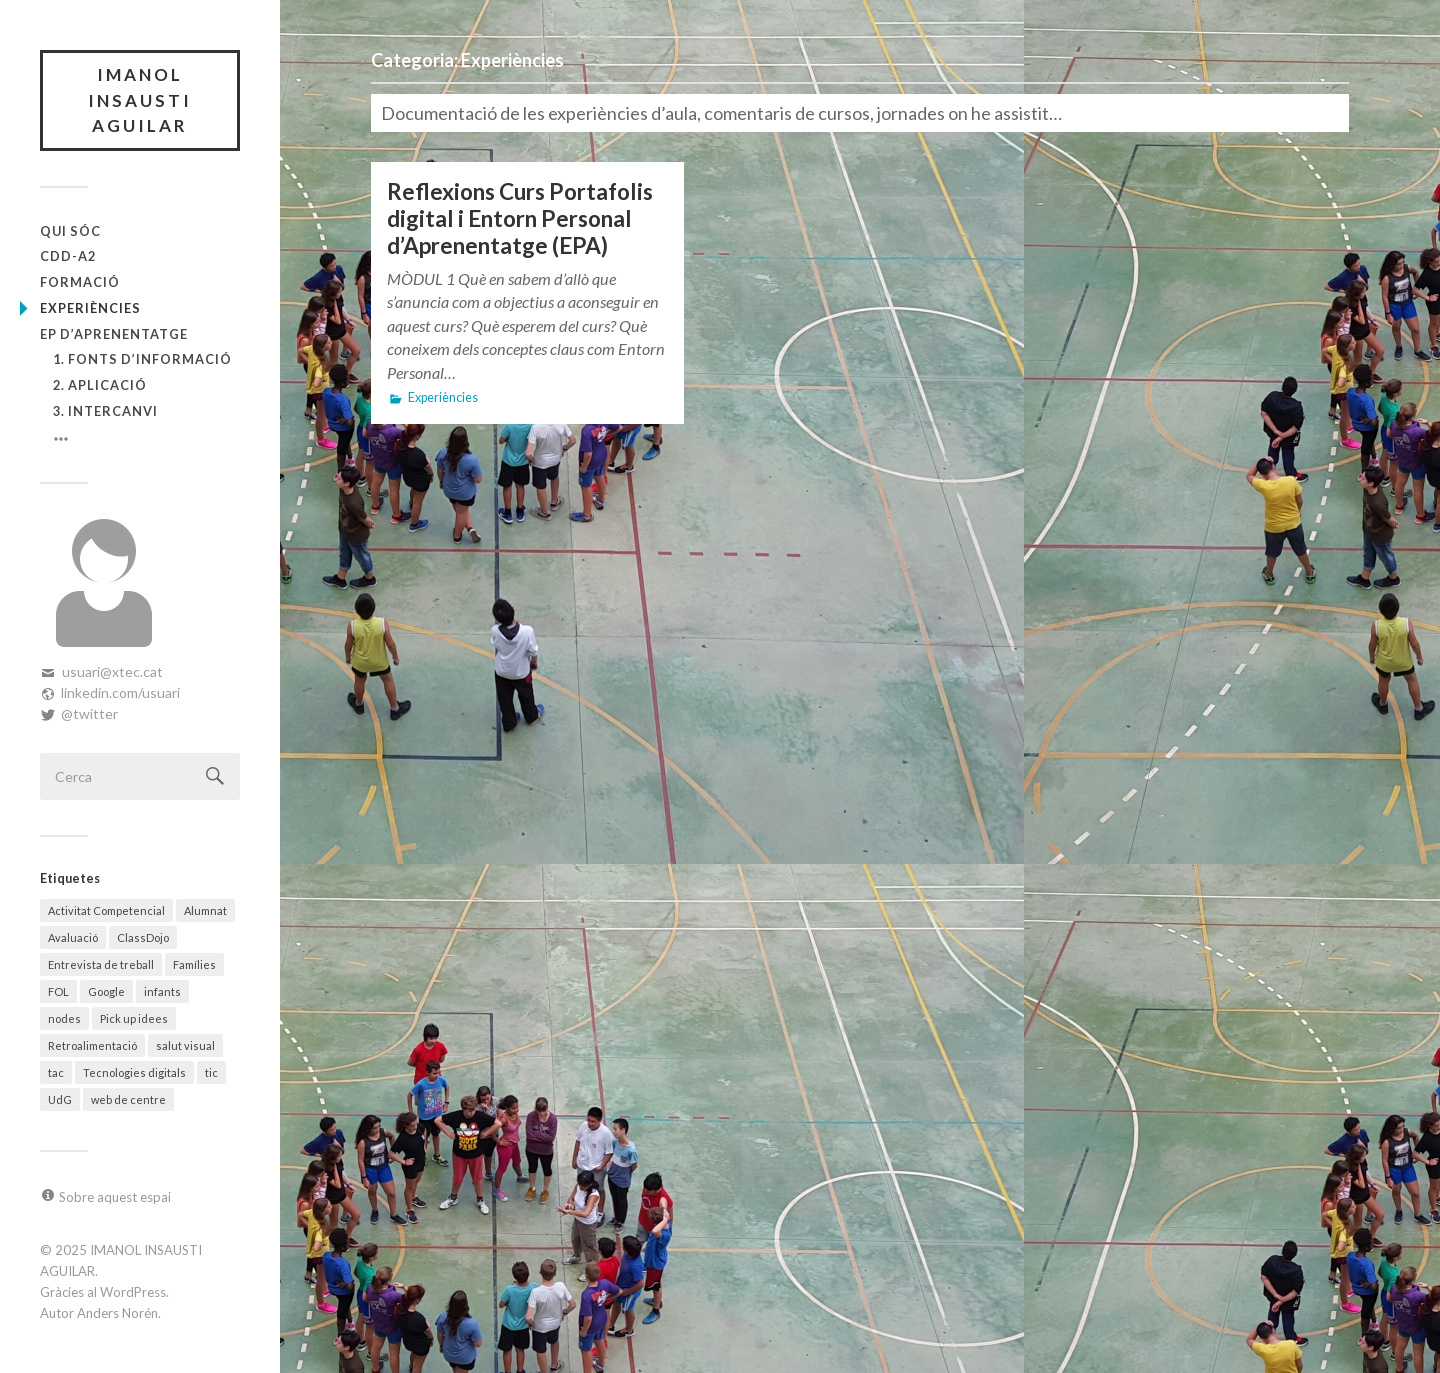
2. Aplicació (100, 385)
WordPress (133, 1292)
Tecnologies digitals (134, 1072)
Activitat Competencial (106, 910)
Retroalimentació (92, 1045)
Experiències (90, 308)
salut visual (185, 1045)
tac (56, 1072)
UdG (60, 1099)
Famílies (194, 964)
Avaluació (73, 937)
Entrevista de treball (101, 964)
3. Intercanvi (105, 411)
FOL (58, 991)
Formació (80, 282)
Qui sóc (70, 231)
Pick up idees (134, 1018)
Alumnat (205, 910)
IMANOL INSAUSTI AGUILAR (140, 100)
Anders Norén (117, 1313)
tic (211, 1072)
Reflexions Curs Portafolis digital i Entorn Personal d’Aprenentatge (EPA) (520, 218)
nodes (64, 1018)
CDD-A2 (68, 256)
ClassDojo (143, 937)
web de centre (128, 1099)
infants (162, 991)
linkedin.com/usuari (120, 692)
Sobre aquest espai (115, 1197)
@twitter (89, 713)
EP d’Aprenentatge (114, 334)
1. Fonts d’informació (142, 359)
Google (106, 991)
